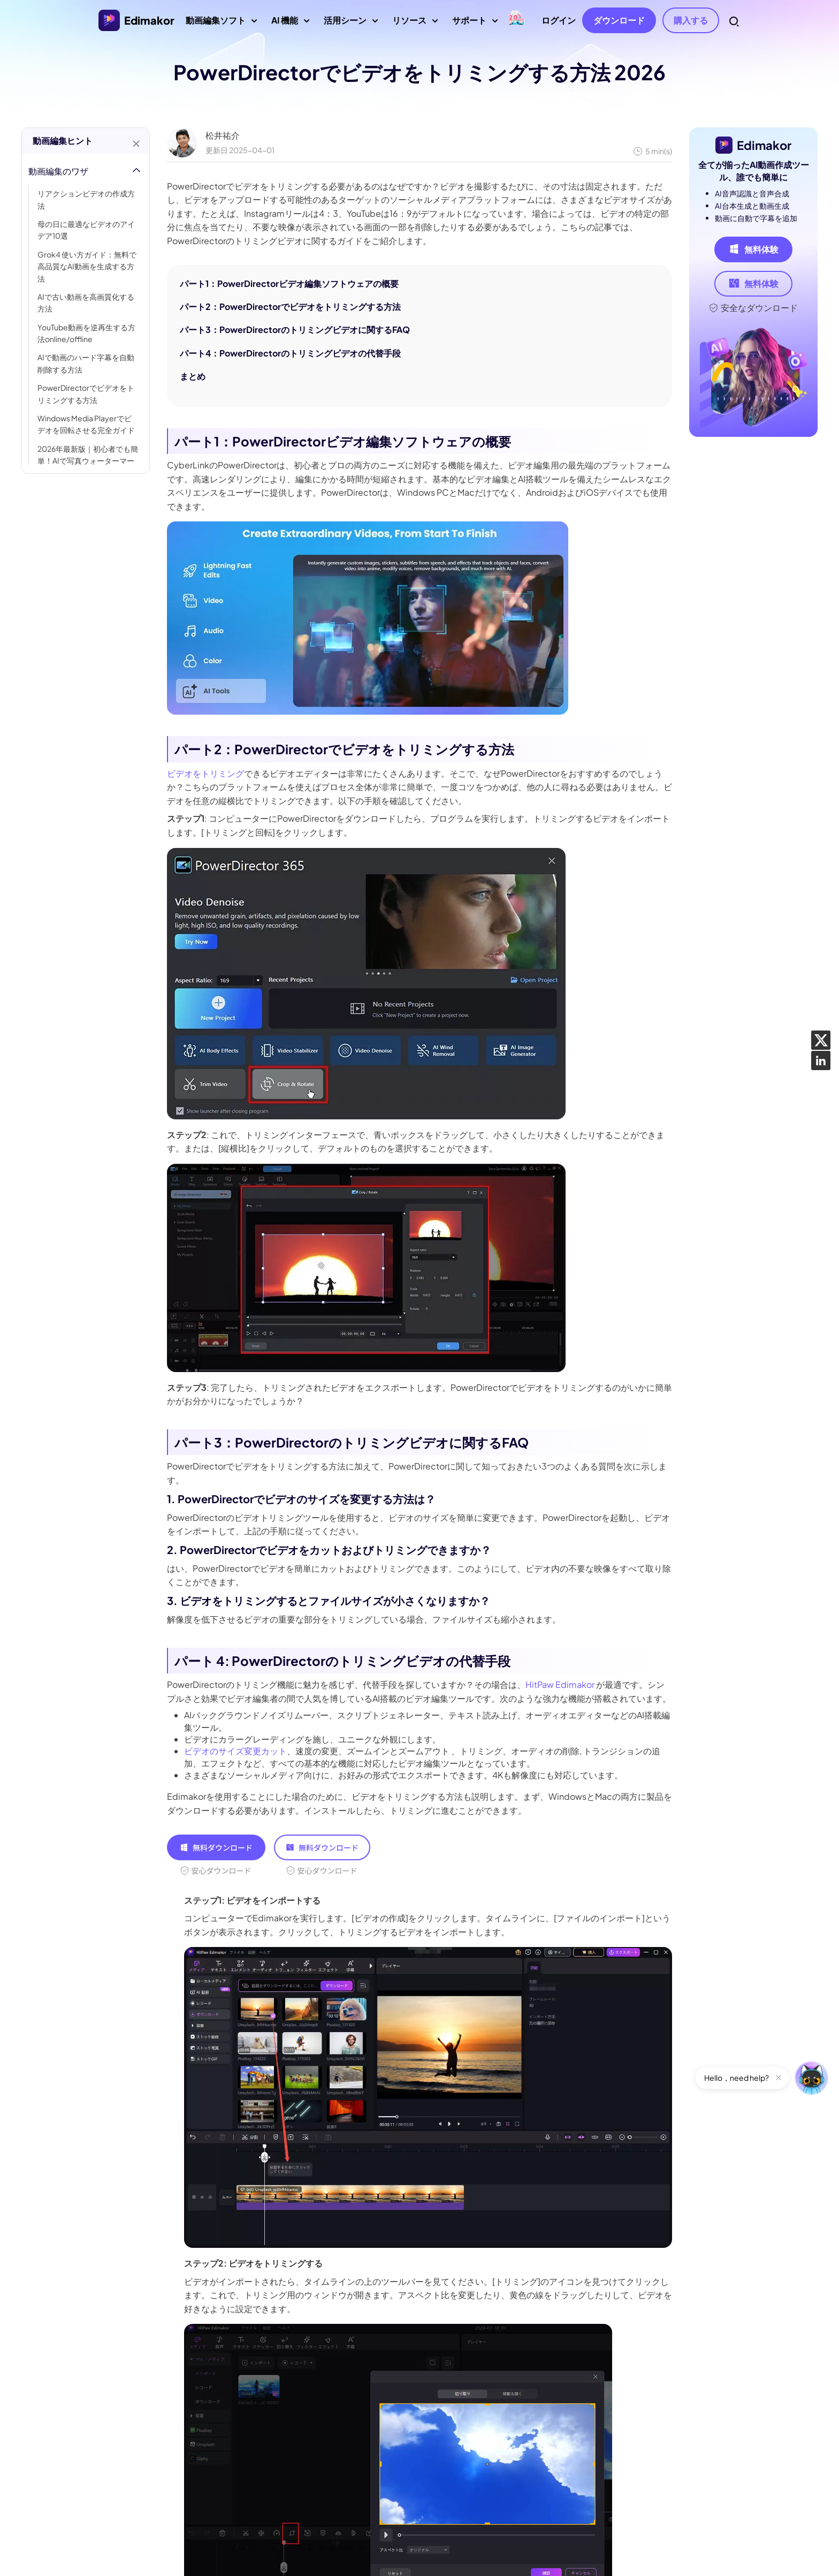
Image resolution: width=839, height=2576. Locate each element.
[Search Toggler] (734, 20)
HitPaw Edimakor (559, 1684)
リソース (415, 24)
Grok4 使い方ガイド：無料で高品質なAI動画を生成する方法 (86, 266)
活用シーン (351, 24)
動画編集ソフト (221, 24)
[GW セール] (516, 19)
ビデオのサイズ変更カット (235, 1750)
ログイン (558, 20)
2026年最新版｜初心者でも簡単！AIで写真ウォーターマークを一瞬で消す (87, 461)
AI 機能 (290, 24)
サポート (475, 24)
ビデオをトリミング (205, 773)
